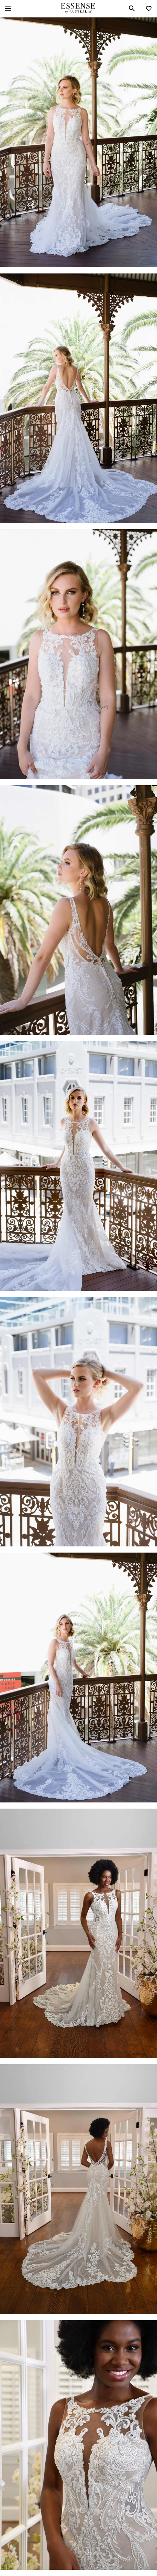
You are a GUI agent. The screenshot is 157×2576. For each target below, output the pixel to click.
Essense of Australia (77, 8)
